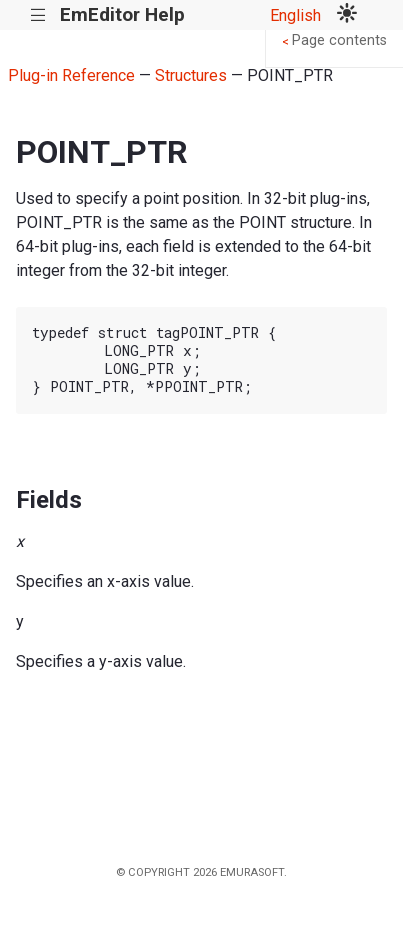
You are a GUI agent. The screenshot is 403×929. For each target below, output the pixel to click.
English (295, 15)
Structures (191, 75)
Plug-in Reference (71, 75)
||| (38, 15)
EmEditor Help (122, 14)
